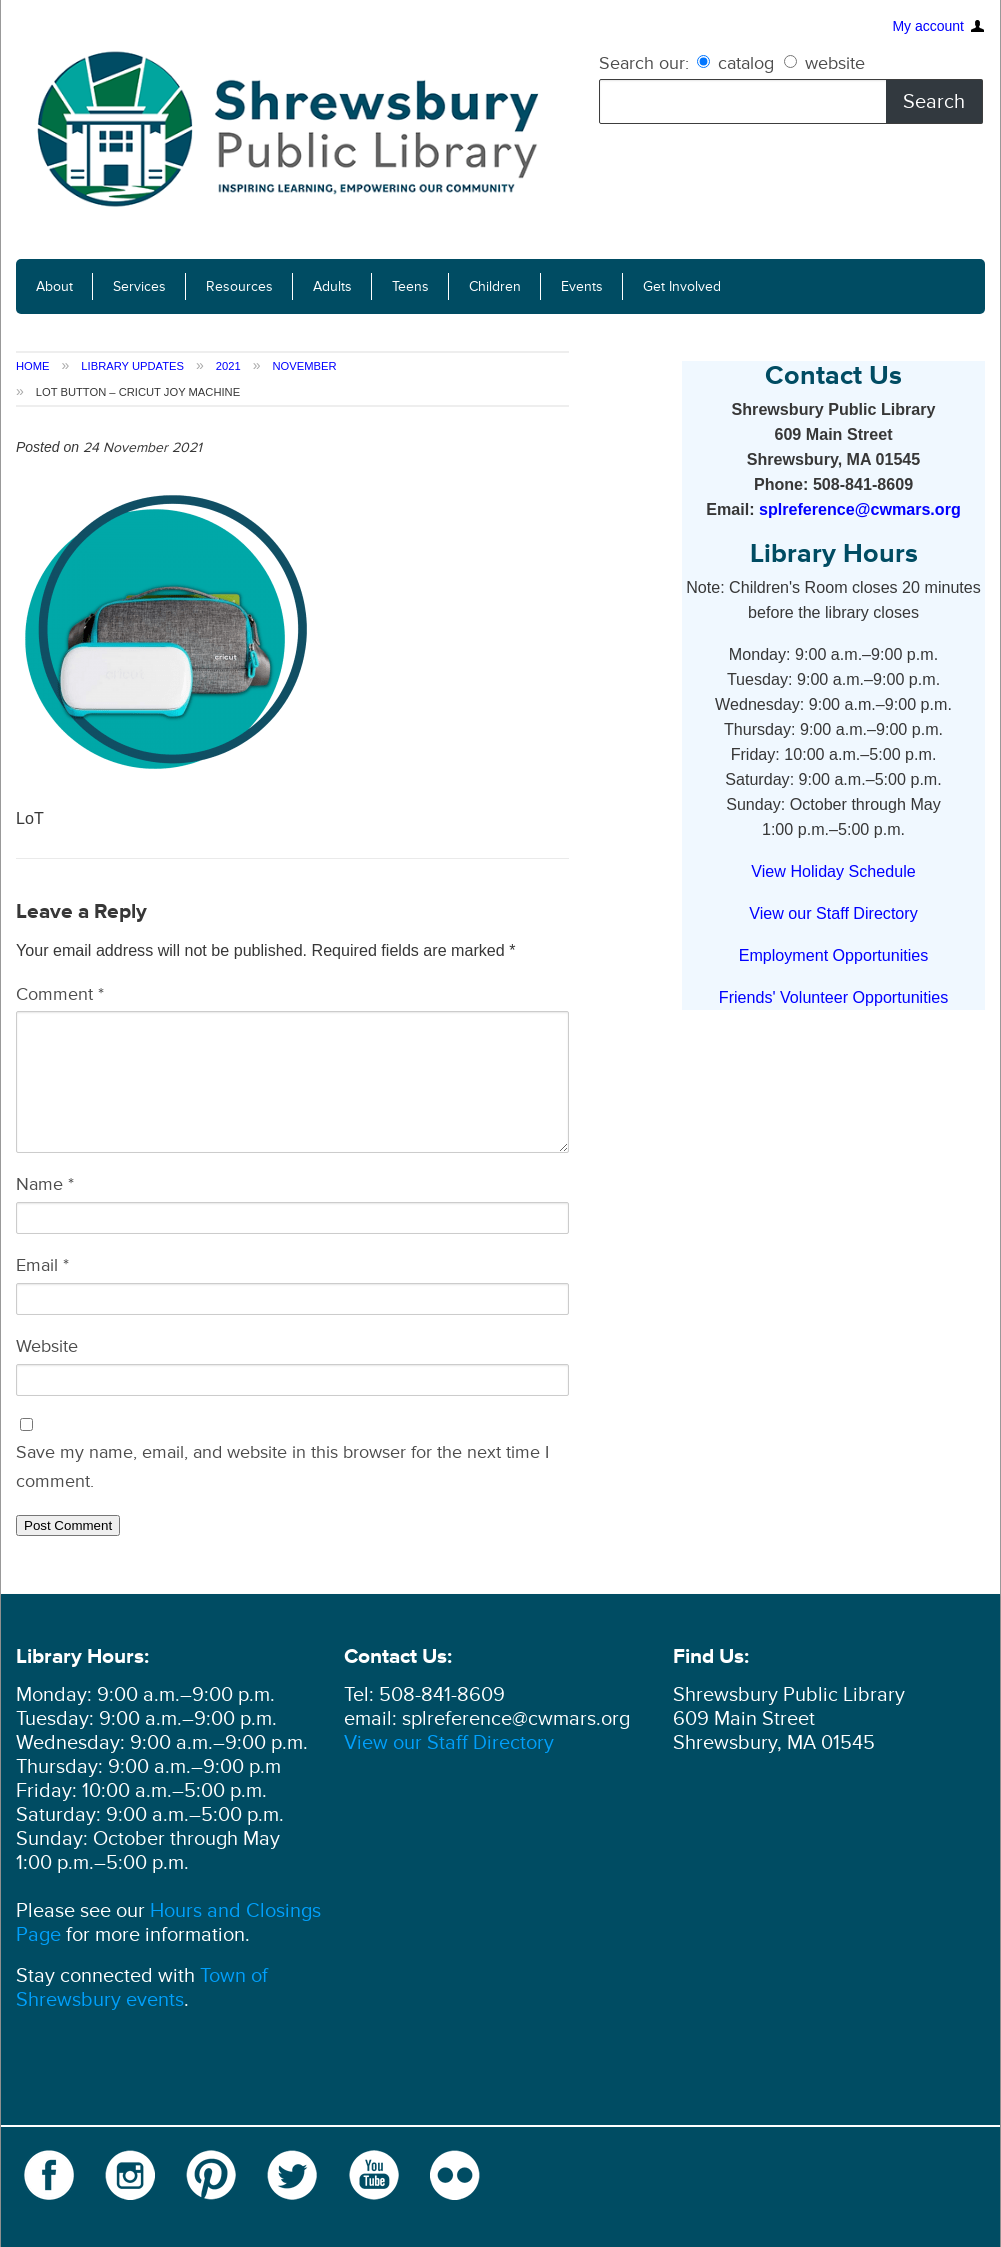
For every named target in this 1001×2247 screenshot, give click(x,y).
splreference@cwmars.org (860, 509)
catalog (738, 63)
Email (42, 1265)
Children (495, 286)
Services (139, 286)
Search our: (644, 63)
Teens (410, 286)
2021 (228, 366)
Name (45, 1184)
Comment (60, 994)
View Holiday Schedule (833, 871)
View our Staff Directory (833, 913)
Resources (239, 286)
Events (582, 286)
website (824, 63)
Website (47, 1346)
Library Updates (132, 366)
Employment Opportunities (834, 955)
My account (928, 24)
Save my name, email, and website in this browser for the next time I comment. (282, 1466)
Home (33, 366)
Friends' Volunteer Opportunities (833, 997)
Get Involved (682, 286)
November (304, 366)
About (54, 286)
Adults (332, 286)
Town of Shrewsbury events (142, 1988)
